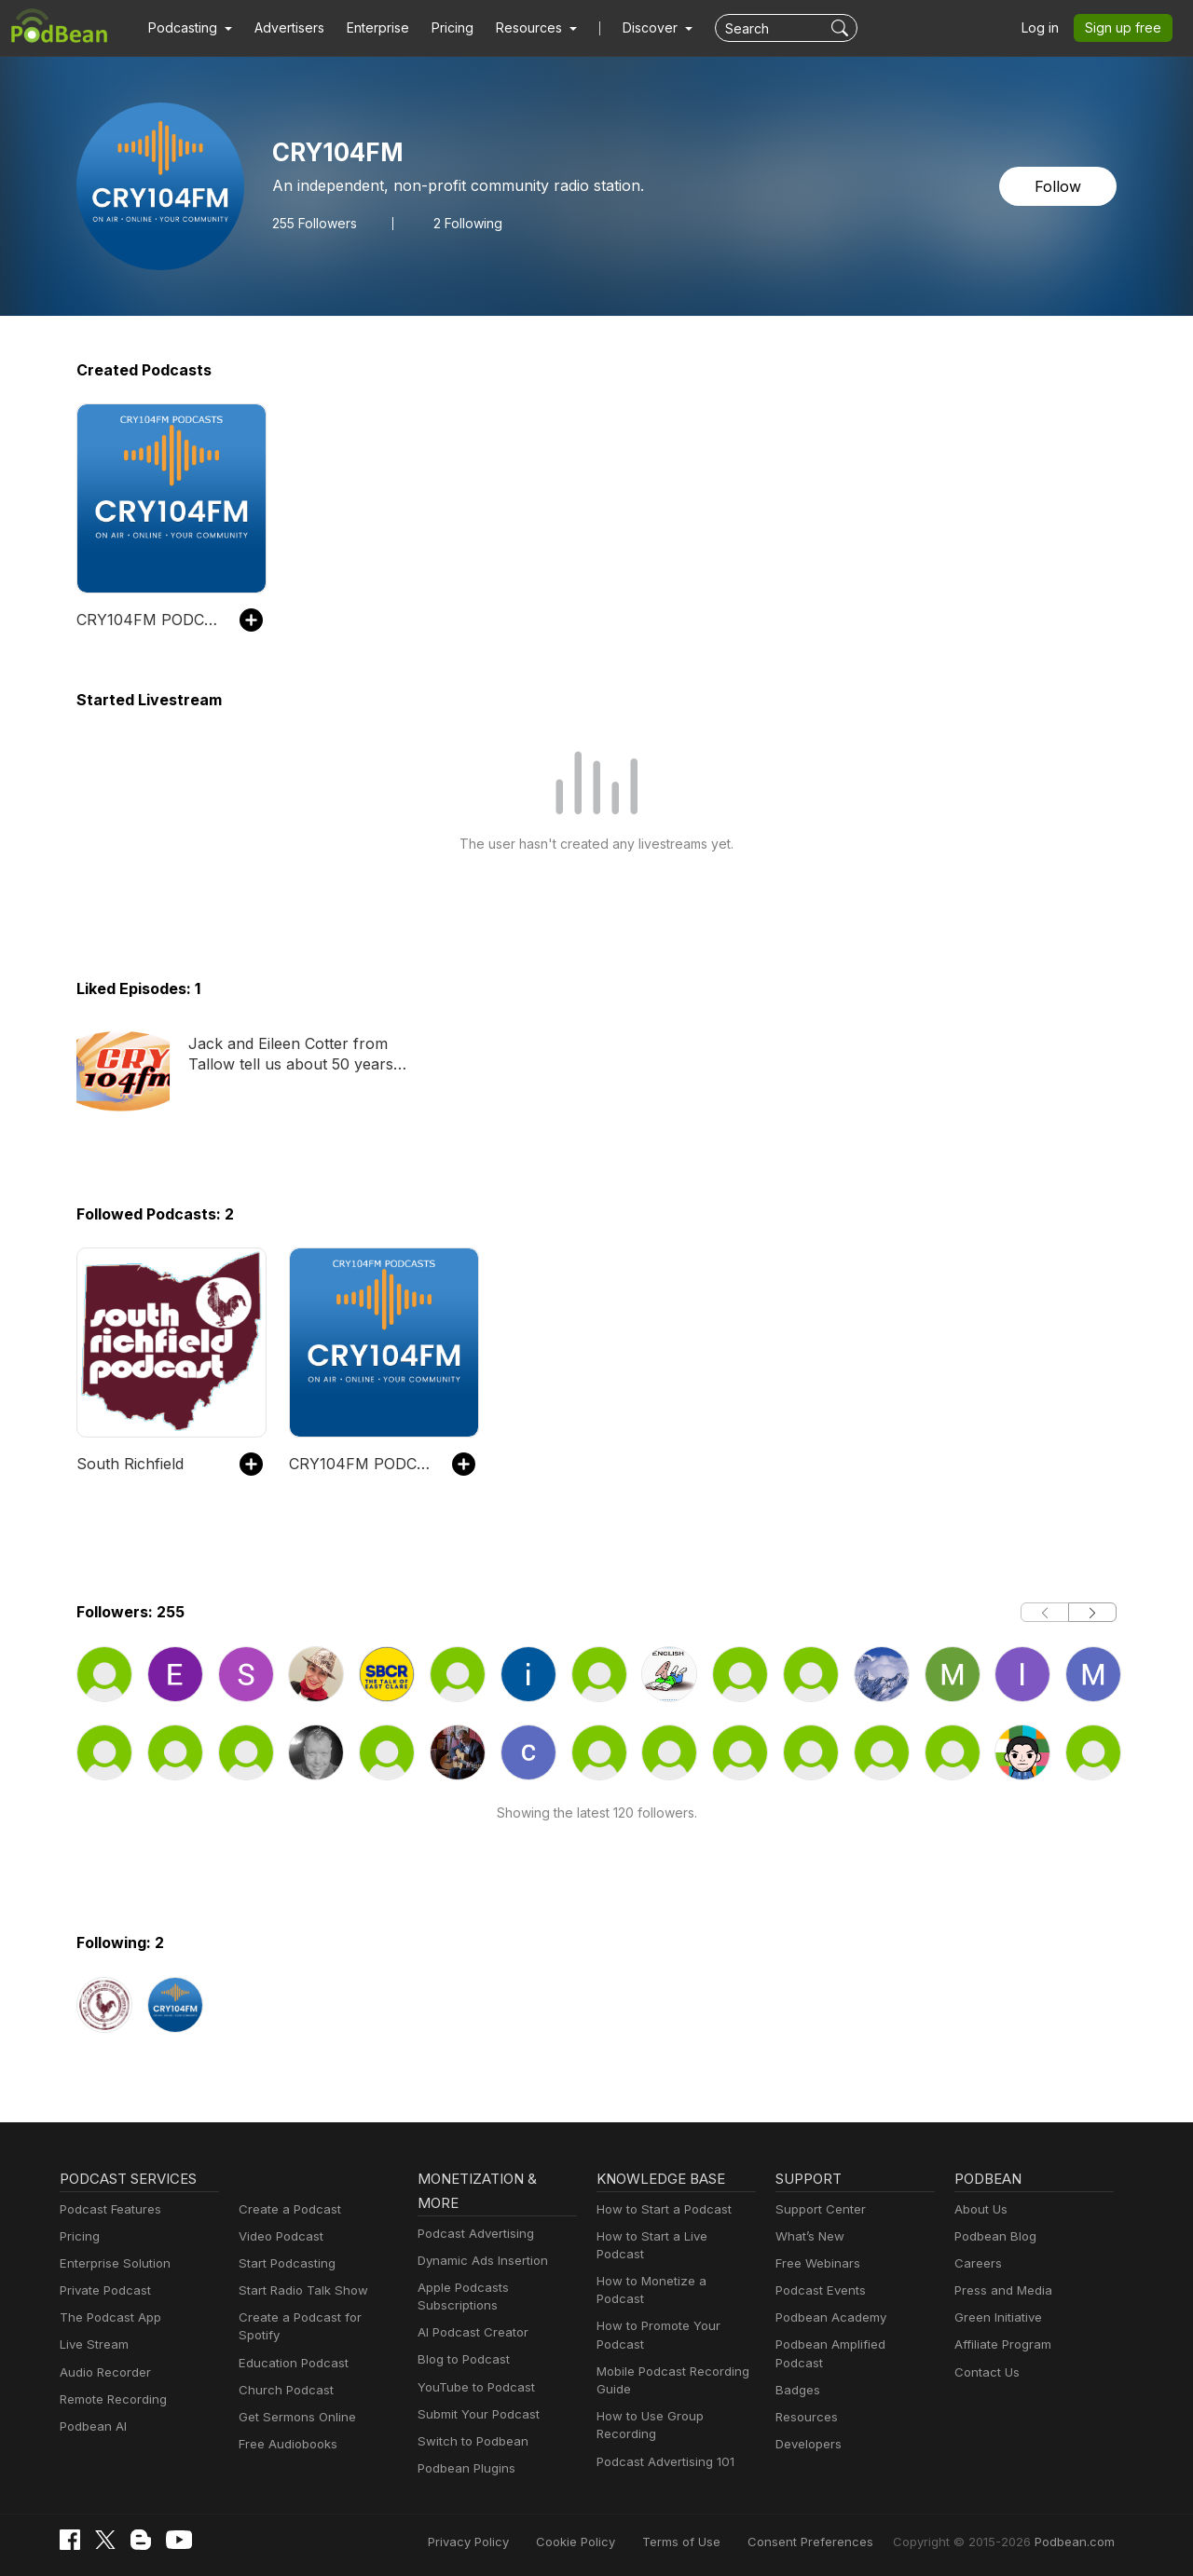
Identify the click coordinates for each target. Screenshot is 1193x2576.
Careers (976, 2263)
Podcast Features (108, 2209)
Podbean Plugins (464, 2468)
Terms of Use (716, 2541)
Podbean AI (91, 2426)
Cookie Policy (617, 2541)
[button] (187, 28)
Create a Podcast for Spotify (315, 2317)
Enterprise (367, 27)
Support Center (816, 2209)
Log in (1046, 27)
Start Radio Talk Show (299, 2290)
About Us (979, 2209)
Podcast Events (818, 2290)
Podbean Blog (993, 2236)
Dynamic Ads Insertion (479, 2261)
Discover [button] (632, 27)
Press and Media (1000, 2290)
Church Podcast (282, 2372)
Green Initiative (995, 2317)
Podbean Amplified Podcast (850, 2344)
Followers (312, 222)
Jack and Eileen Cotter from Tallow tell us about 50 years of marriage (290, 1055)
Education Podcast (290, 2344)
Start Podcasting (284, 2263)
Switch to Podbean (469, 2441)
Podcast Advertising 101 (662, 2426)
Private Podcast (102, 2290)
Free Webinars (815, 2263)
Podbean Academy (827, 2317)
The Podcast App (106, 2317)
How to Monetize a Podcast (671, 2263)
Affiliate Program (999, 2344)
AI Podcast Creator (469, 2332)
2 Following (463, 222)
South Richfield (126, 1463)
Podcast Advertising (472, 2234)
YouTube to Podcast (473, 2387)
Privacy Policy (516, 2541)
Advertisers (282, 27)
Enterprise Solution (111, 2263)
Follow (1059, 186)
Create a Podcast (286, 2209)
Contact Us (984, 2372)
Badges (796, 2372)
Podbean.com (1077, 2541)
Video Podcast (278, 2236)
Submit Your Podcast (474, 2414)
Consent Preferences (835, 2541)
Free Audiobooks (285, 2426)
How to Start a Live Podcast (672, 2236)
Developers (806, 2426)
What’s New (808, 2236)
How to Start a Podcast (659, 2209)
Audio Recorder (102, 2372)
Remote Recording (111, 2399)
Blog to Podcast (460, 2359)
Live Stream (92, 2344)
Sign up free (1126, 27)
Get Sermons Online (294, 2399)
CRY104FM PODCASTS (148, 619)
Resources (804, 2399)
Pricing (439, 27)
